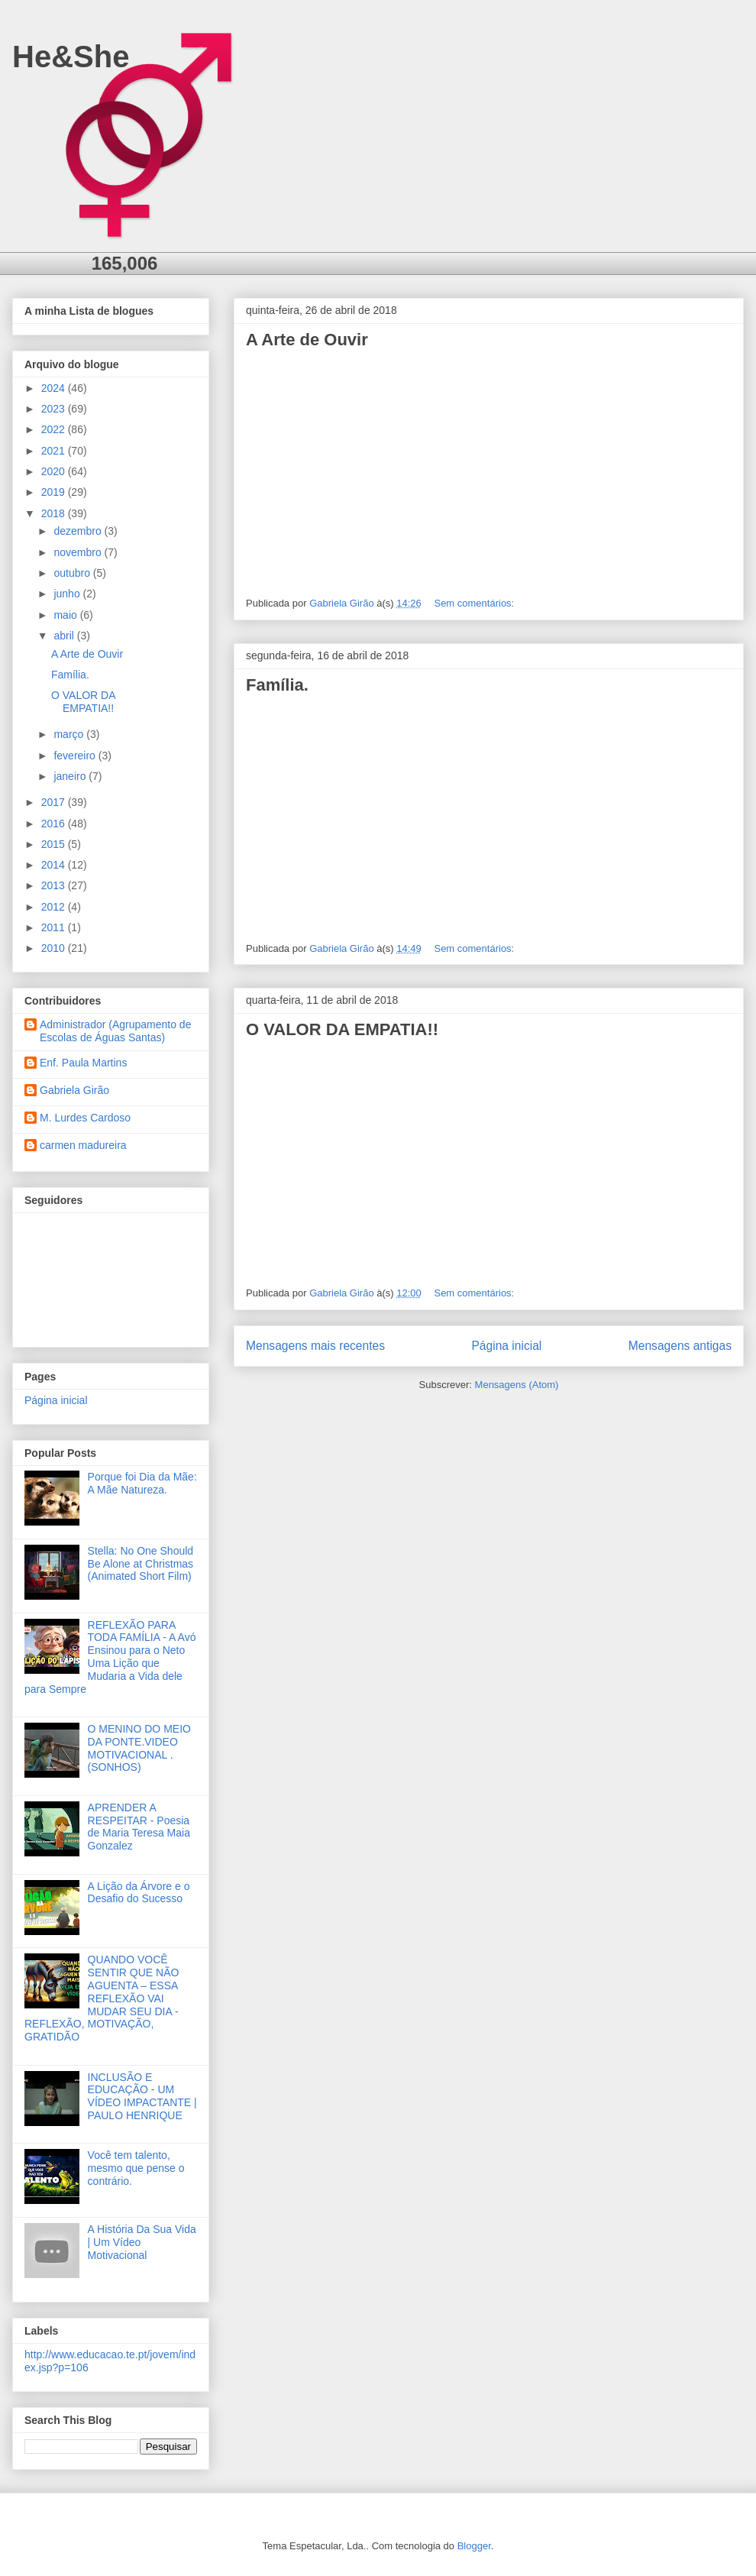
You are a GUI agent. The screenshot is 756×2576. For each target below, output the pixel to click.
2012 (54, 907)
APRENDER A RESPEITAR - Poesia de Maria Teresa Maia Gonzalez (139, 1826)
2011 (54, 927)
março (69, 734)
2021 (54, 451)
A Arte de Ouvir (307, 339)
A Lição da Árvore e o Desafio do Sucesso (139, 1892)
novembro (78, 552)
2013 (54, 885)
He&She (70, 56)
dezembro (78, 531)
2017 (54, 802)
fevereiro (75, 755)
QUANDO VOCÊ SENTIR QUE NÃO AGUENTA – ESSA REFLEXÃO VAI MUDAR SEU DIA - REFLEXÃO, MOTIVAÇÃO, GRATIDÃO (101, 1998)
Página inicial (506, 1345)
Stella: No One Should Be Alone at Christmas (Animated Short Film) (141, 1564)
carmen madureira (83, 1145)
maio (66, 615)
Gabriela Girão (74, 1090)
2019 (54, 492)
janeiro (71, 776)
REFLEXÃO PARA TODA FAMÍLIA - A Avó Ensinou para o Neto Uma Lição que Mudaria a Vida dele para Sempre (109, 1657)
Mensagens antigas (680, 1345)
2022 (54, 429)
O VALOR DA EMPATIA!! (342, 1029)
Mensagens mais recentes (315, 1345)
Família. (277, 684)
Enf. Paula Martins (83, 1063)
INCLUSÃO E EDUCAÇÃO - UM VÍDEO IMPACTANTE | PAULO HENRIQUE (142, 2096)
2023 (54, 409)
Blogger (474, 2546)
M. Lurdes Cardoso (85, 1118)
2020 (54, 471)
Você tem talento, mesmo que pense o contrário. (136, 2168)
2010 (54, 948)
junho (67, 593)
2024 (54, 388)
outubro (72, 573)
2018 (54, 513)
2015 (54, 844)
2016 (54, 823)
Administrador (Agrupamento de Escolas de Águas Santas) (115, 1031)
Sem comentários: (475, 603)
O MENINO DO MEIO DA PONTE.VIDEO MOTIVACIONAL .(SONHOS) (139, 1748)
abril (64, 635)
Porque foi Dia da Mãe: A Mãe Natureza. (142, 1483)
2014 (54, 865)
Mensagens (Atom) (517, 1384)
